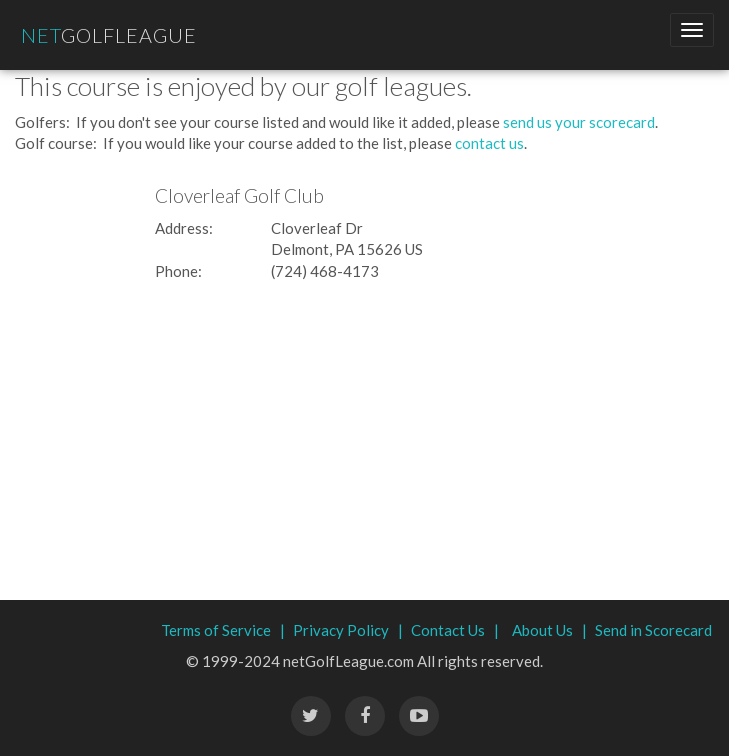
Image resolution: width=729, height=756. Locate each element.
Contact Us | (455, 630)
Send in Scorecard (653, 630)
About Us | (549, 630)
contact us (489, 143)
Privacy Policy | (348, 630)
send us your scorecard (579, 122)
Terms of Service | (223, 630)
